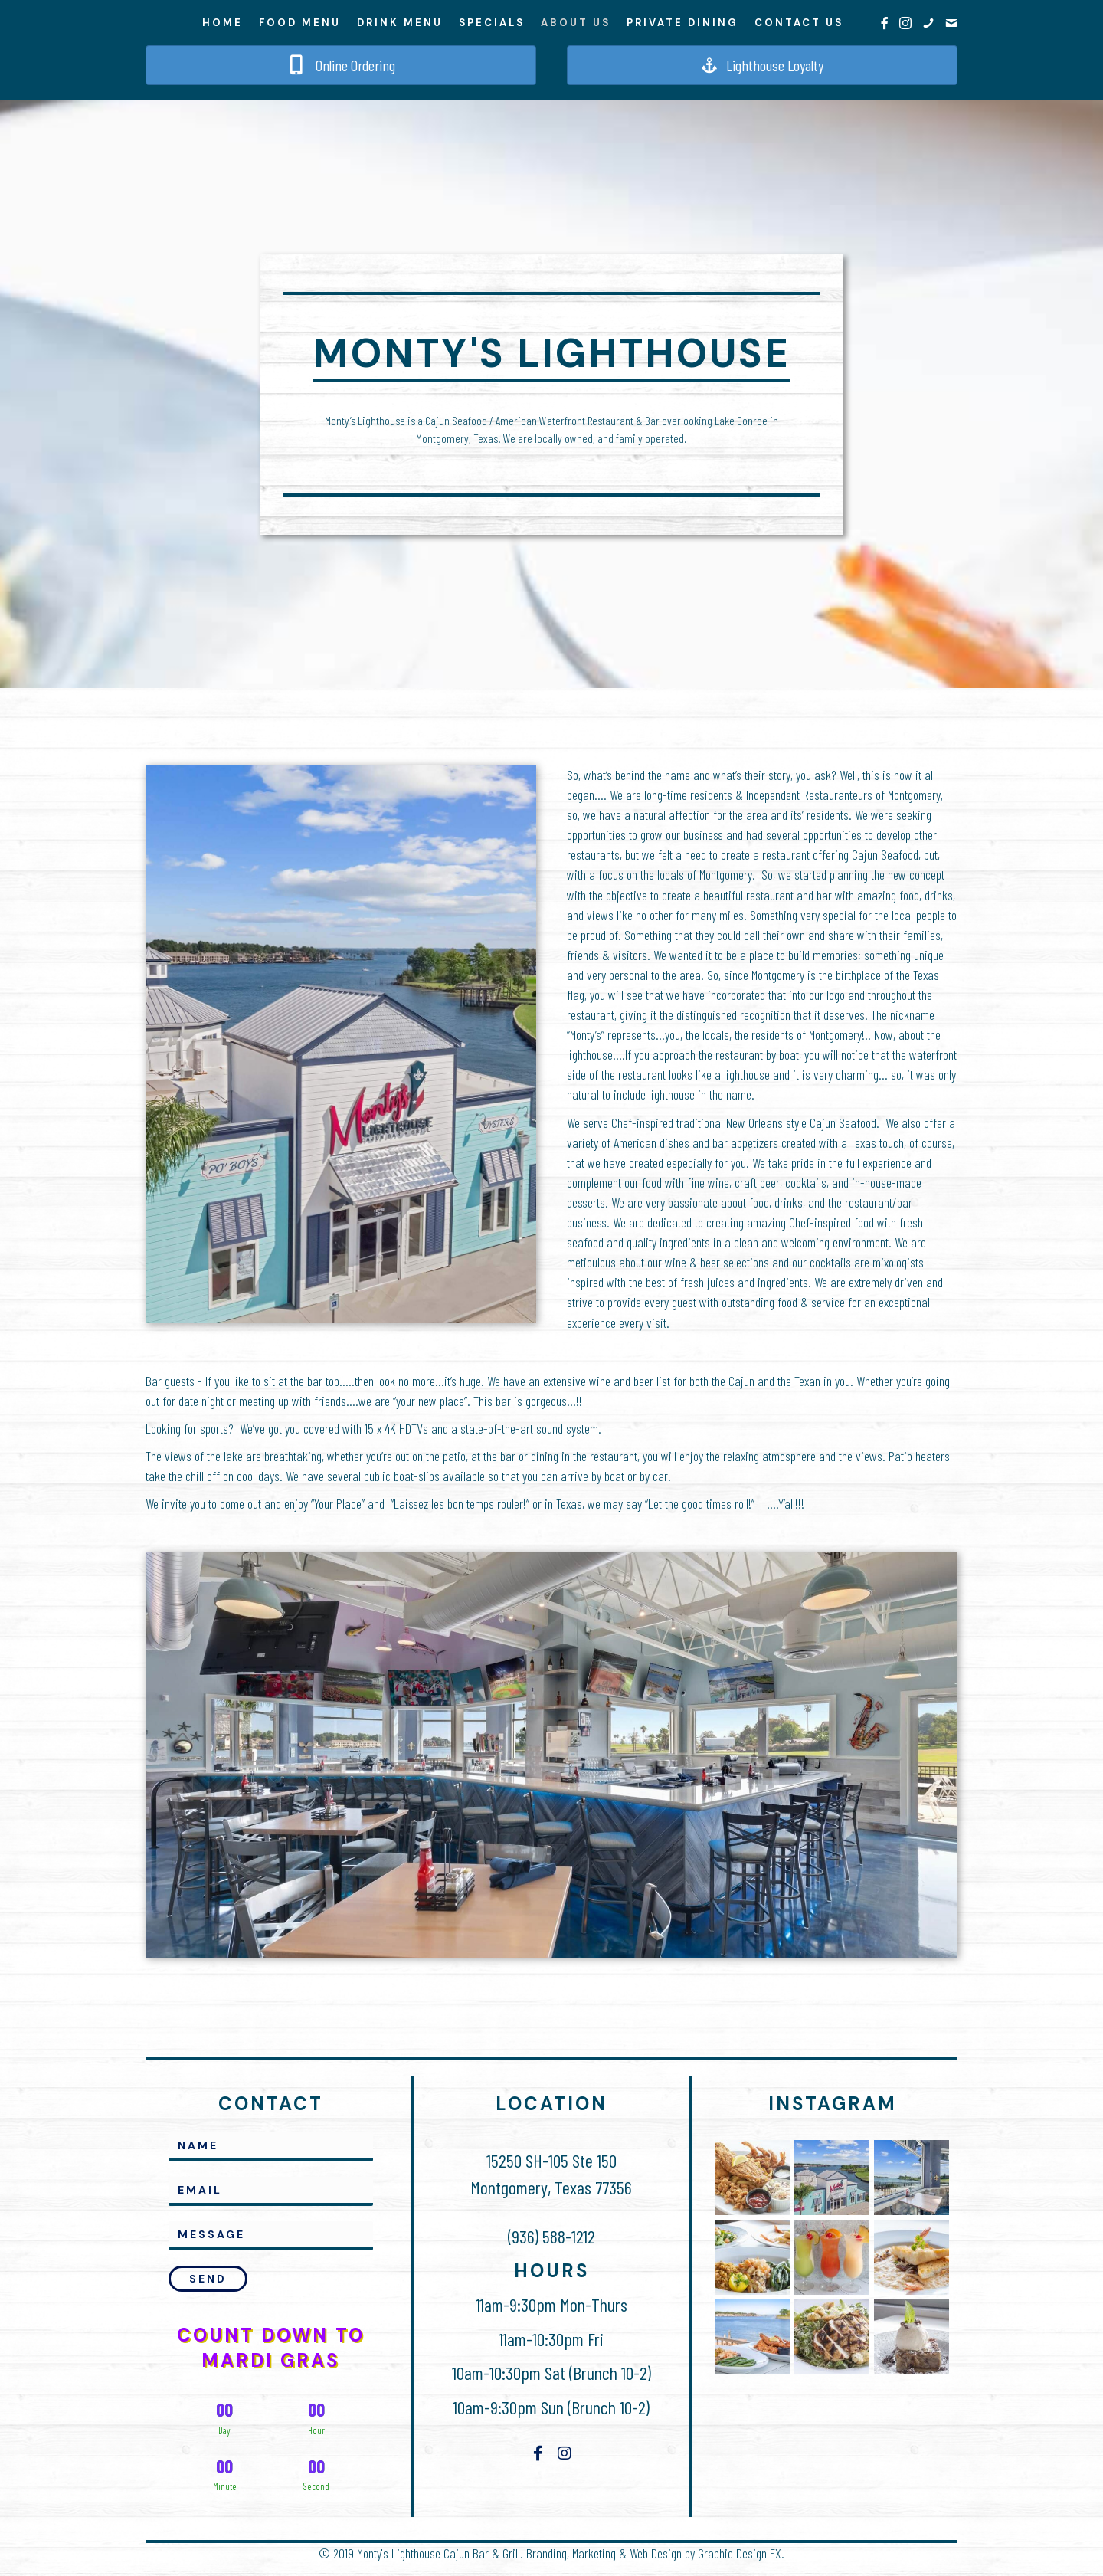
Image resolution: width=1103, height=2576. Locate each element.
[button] (208, 2283)
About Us (575, 22)
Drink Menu (400, 22)
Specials (492, 22)
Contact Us (798, 22)
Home (222, 22)
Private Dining (682, 22)
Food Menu (300, 22)
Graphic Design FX (739, 2558)
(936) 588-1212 (551, 2241)
